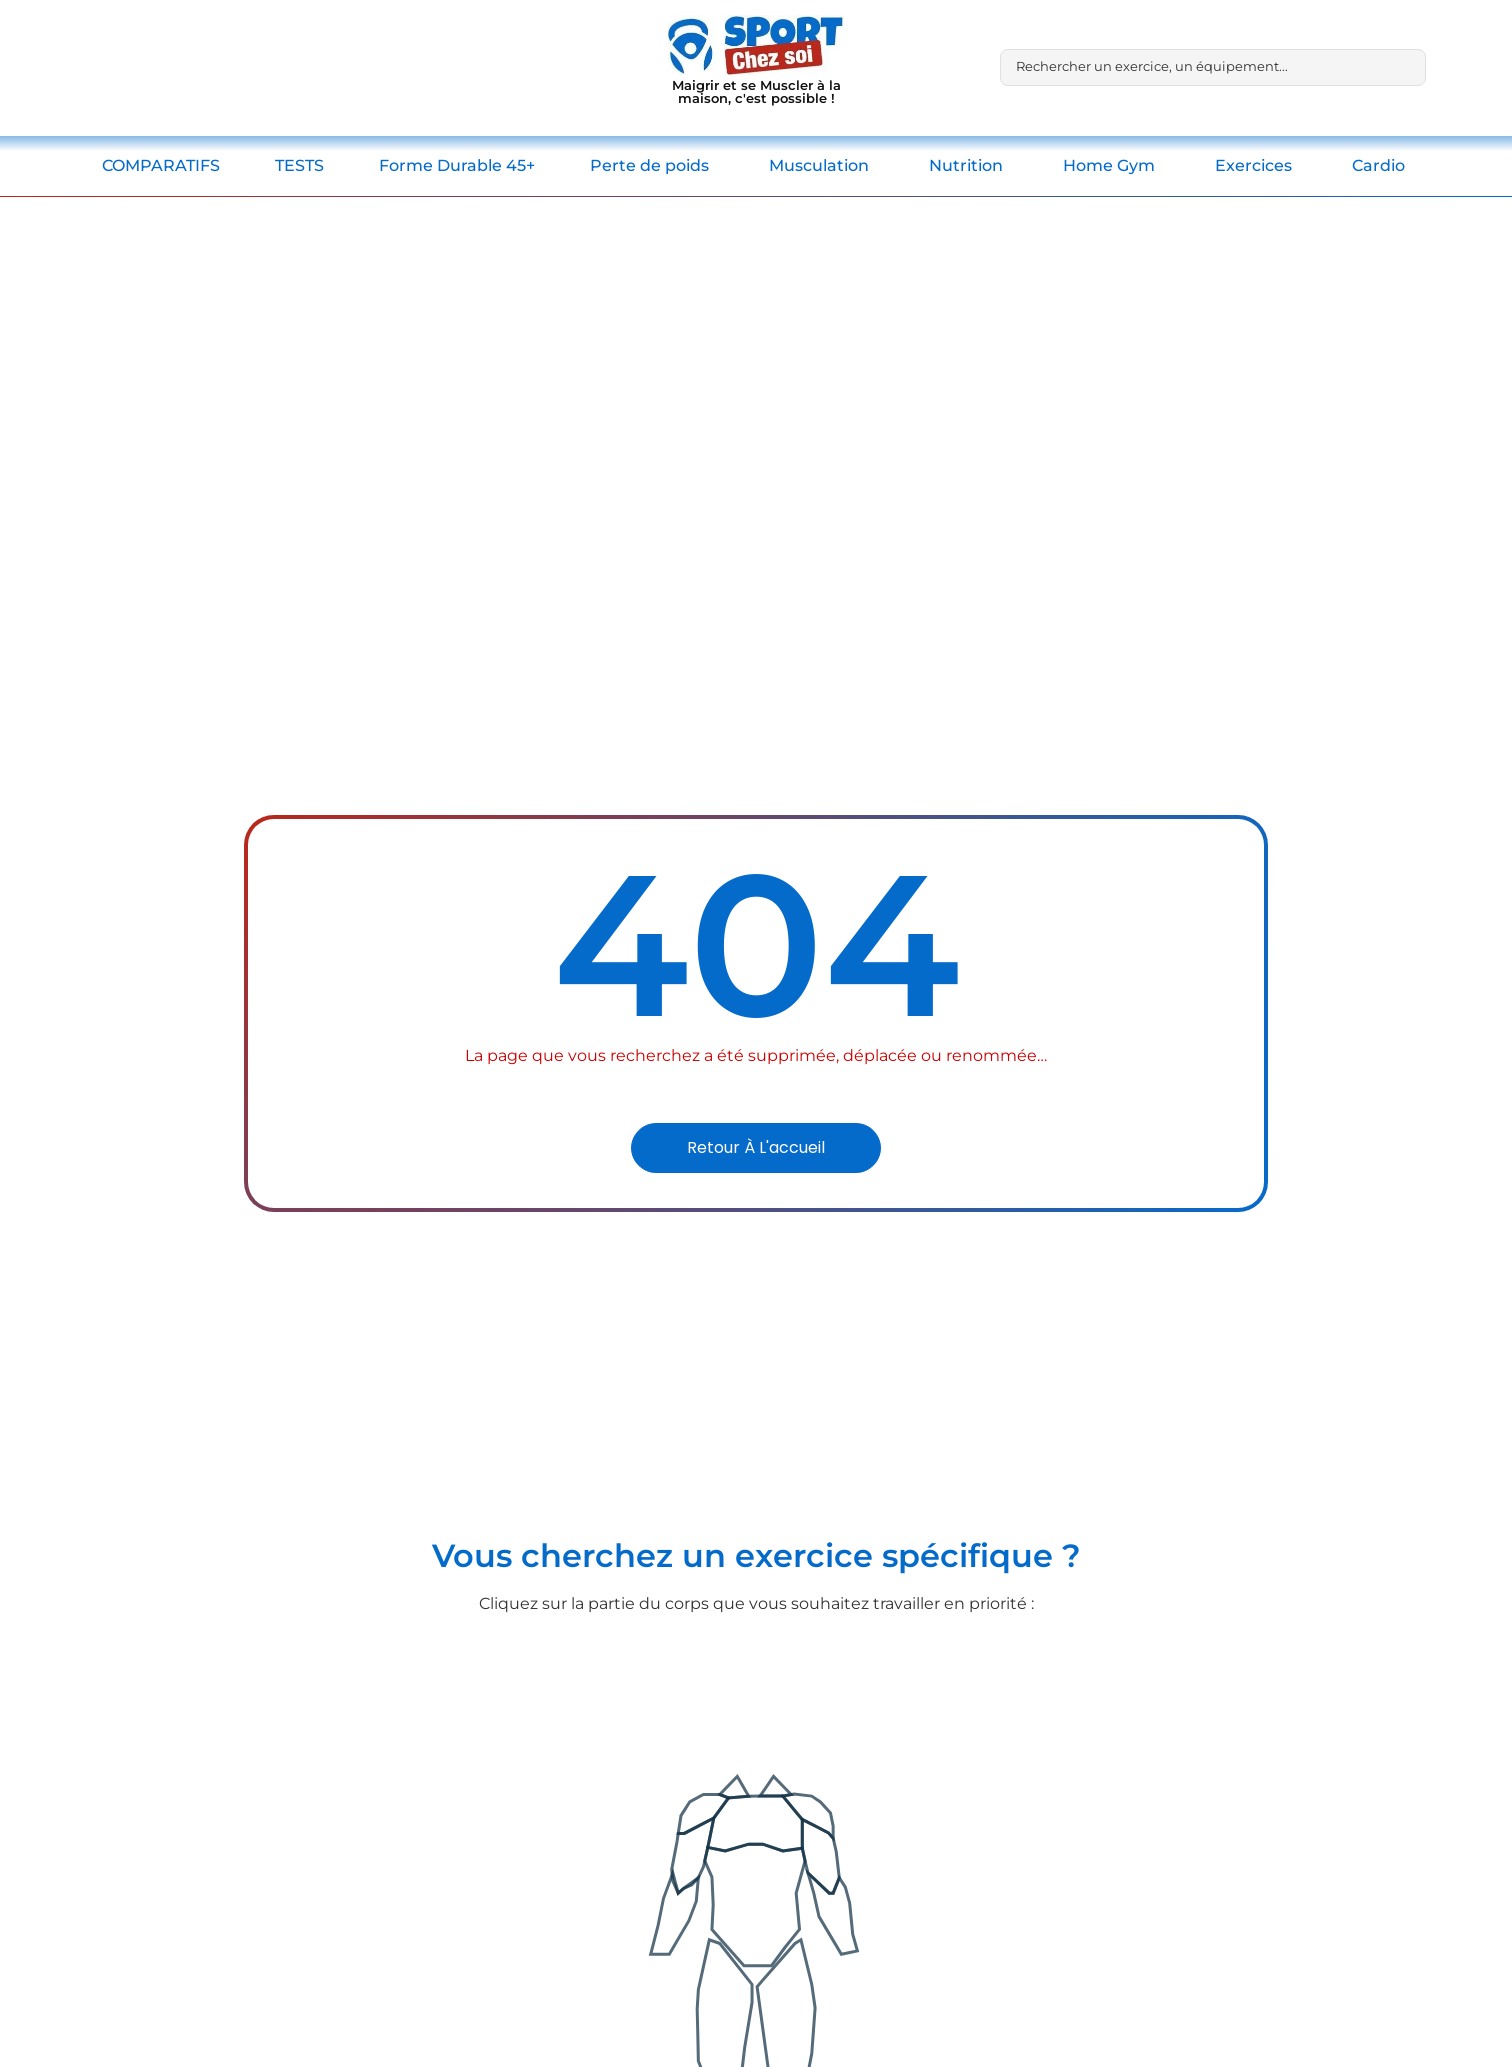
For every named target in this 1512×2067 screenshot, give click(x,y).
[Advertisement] (756, 347)
